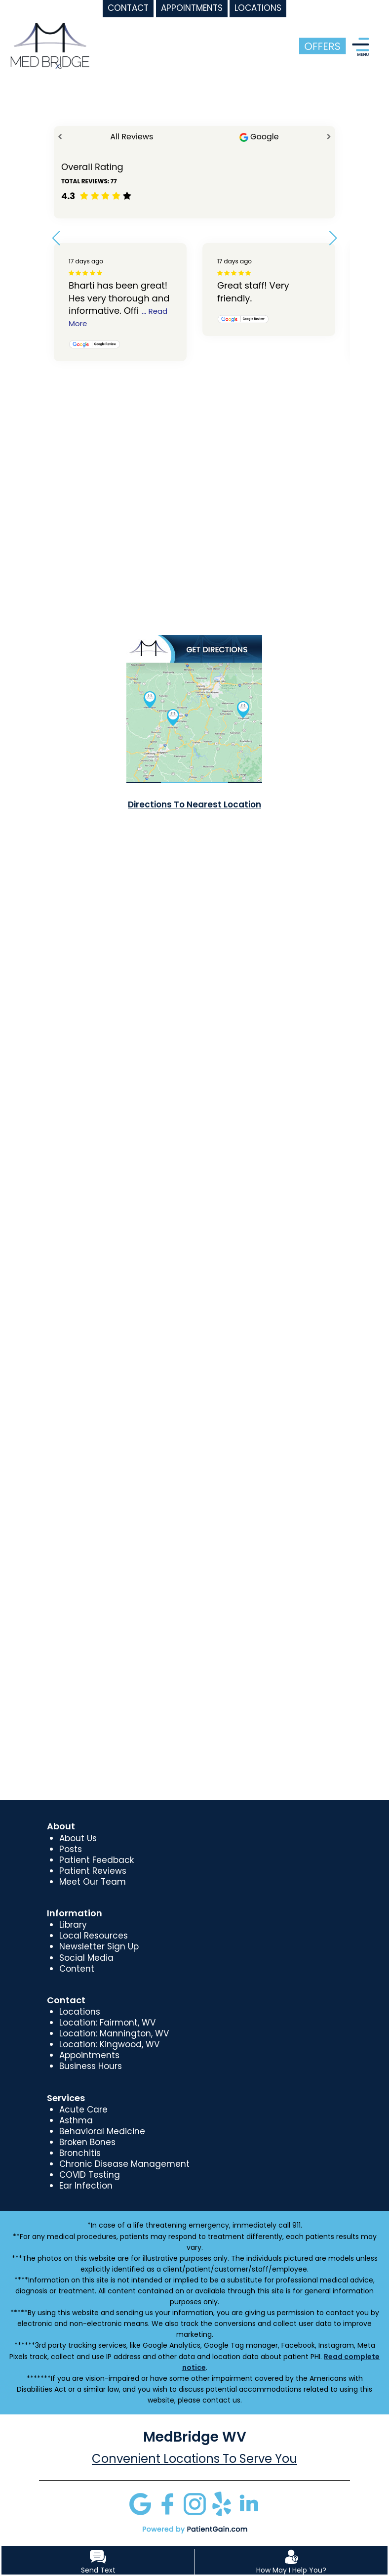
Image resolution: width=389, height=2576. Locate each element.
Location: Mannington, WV (114, 2033)
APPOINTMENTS (192, 8)
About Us (78, 1838)
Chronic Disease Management (124, 2164)
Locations (79, 2012)
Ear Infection (86, 2186)
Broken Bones (87, 2142)
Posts (70, 1849)
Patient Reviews (92, 1871)
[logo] (50, 45)
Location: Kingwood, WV (109, 2044)
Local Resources (93, 1936)
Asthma (76, 2120)
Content (76, 1969)
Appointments (89, 2055)
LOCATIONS (257, 8)
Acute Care (83, 2109)
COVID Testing (89, 2175)
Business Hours (90, 2066)
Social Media (86, 1958)
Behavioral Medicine (102, 2131)
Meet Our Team (92, 1882)
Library (73, 1925)
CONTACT (128, 8)
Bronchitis (80, 2153)
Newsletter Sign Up (99, 1946)
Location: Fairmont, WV (107, 2022)
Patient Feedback (96, 1860)
